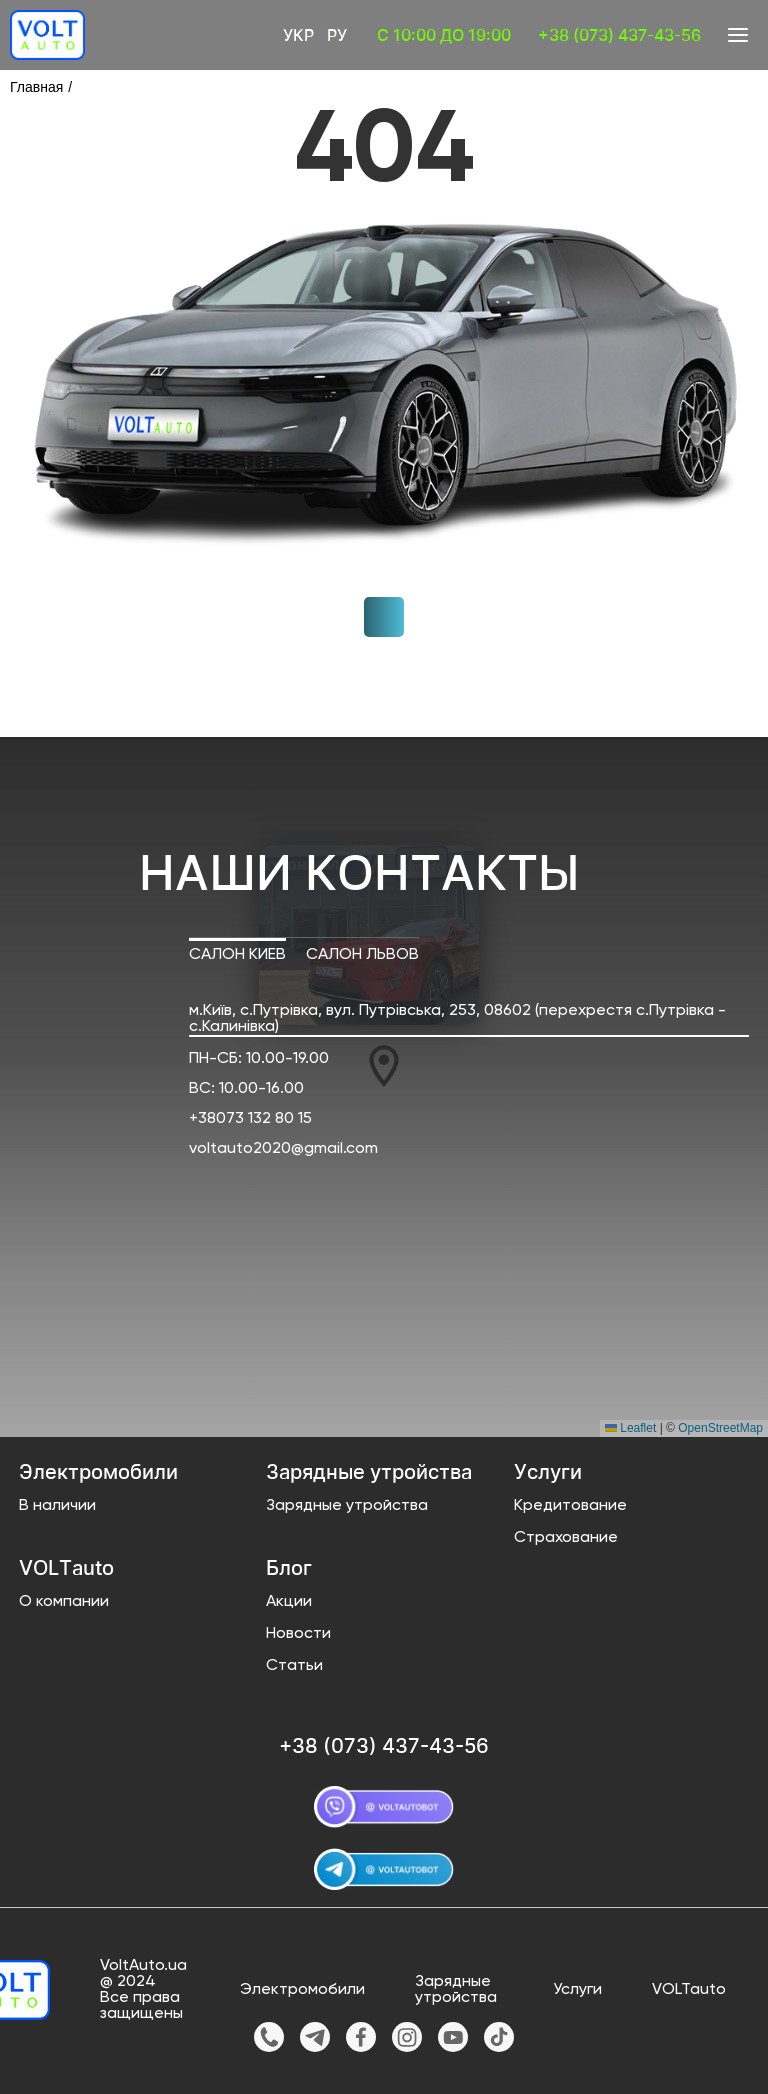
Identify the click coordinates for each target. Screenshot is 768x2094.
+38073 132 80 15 (250, 1119)
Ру (337, 35)
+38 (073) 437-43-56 (619, 35)
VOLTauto (689, 1990)
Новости (298, 1634)
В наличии (57, 1506)
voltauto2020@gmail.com (283, 1149)
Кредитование (570, 1506)
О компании (64, 1602)
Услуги (577, 1990)
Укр (298, 35)
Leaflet (630, 1428)
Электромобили (302, 1990)
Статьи (294, 1666)
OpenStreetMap (720, 1428)
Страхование (566, 1538)
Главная (36, 87)
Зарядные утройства (347, 1506)
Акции (289, 1602)
